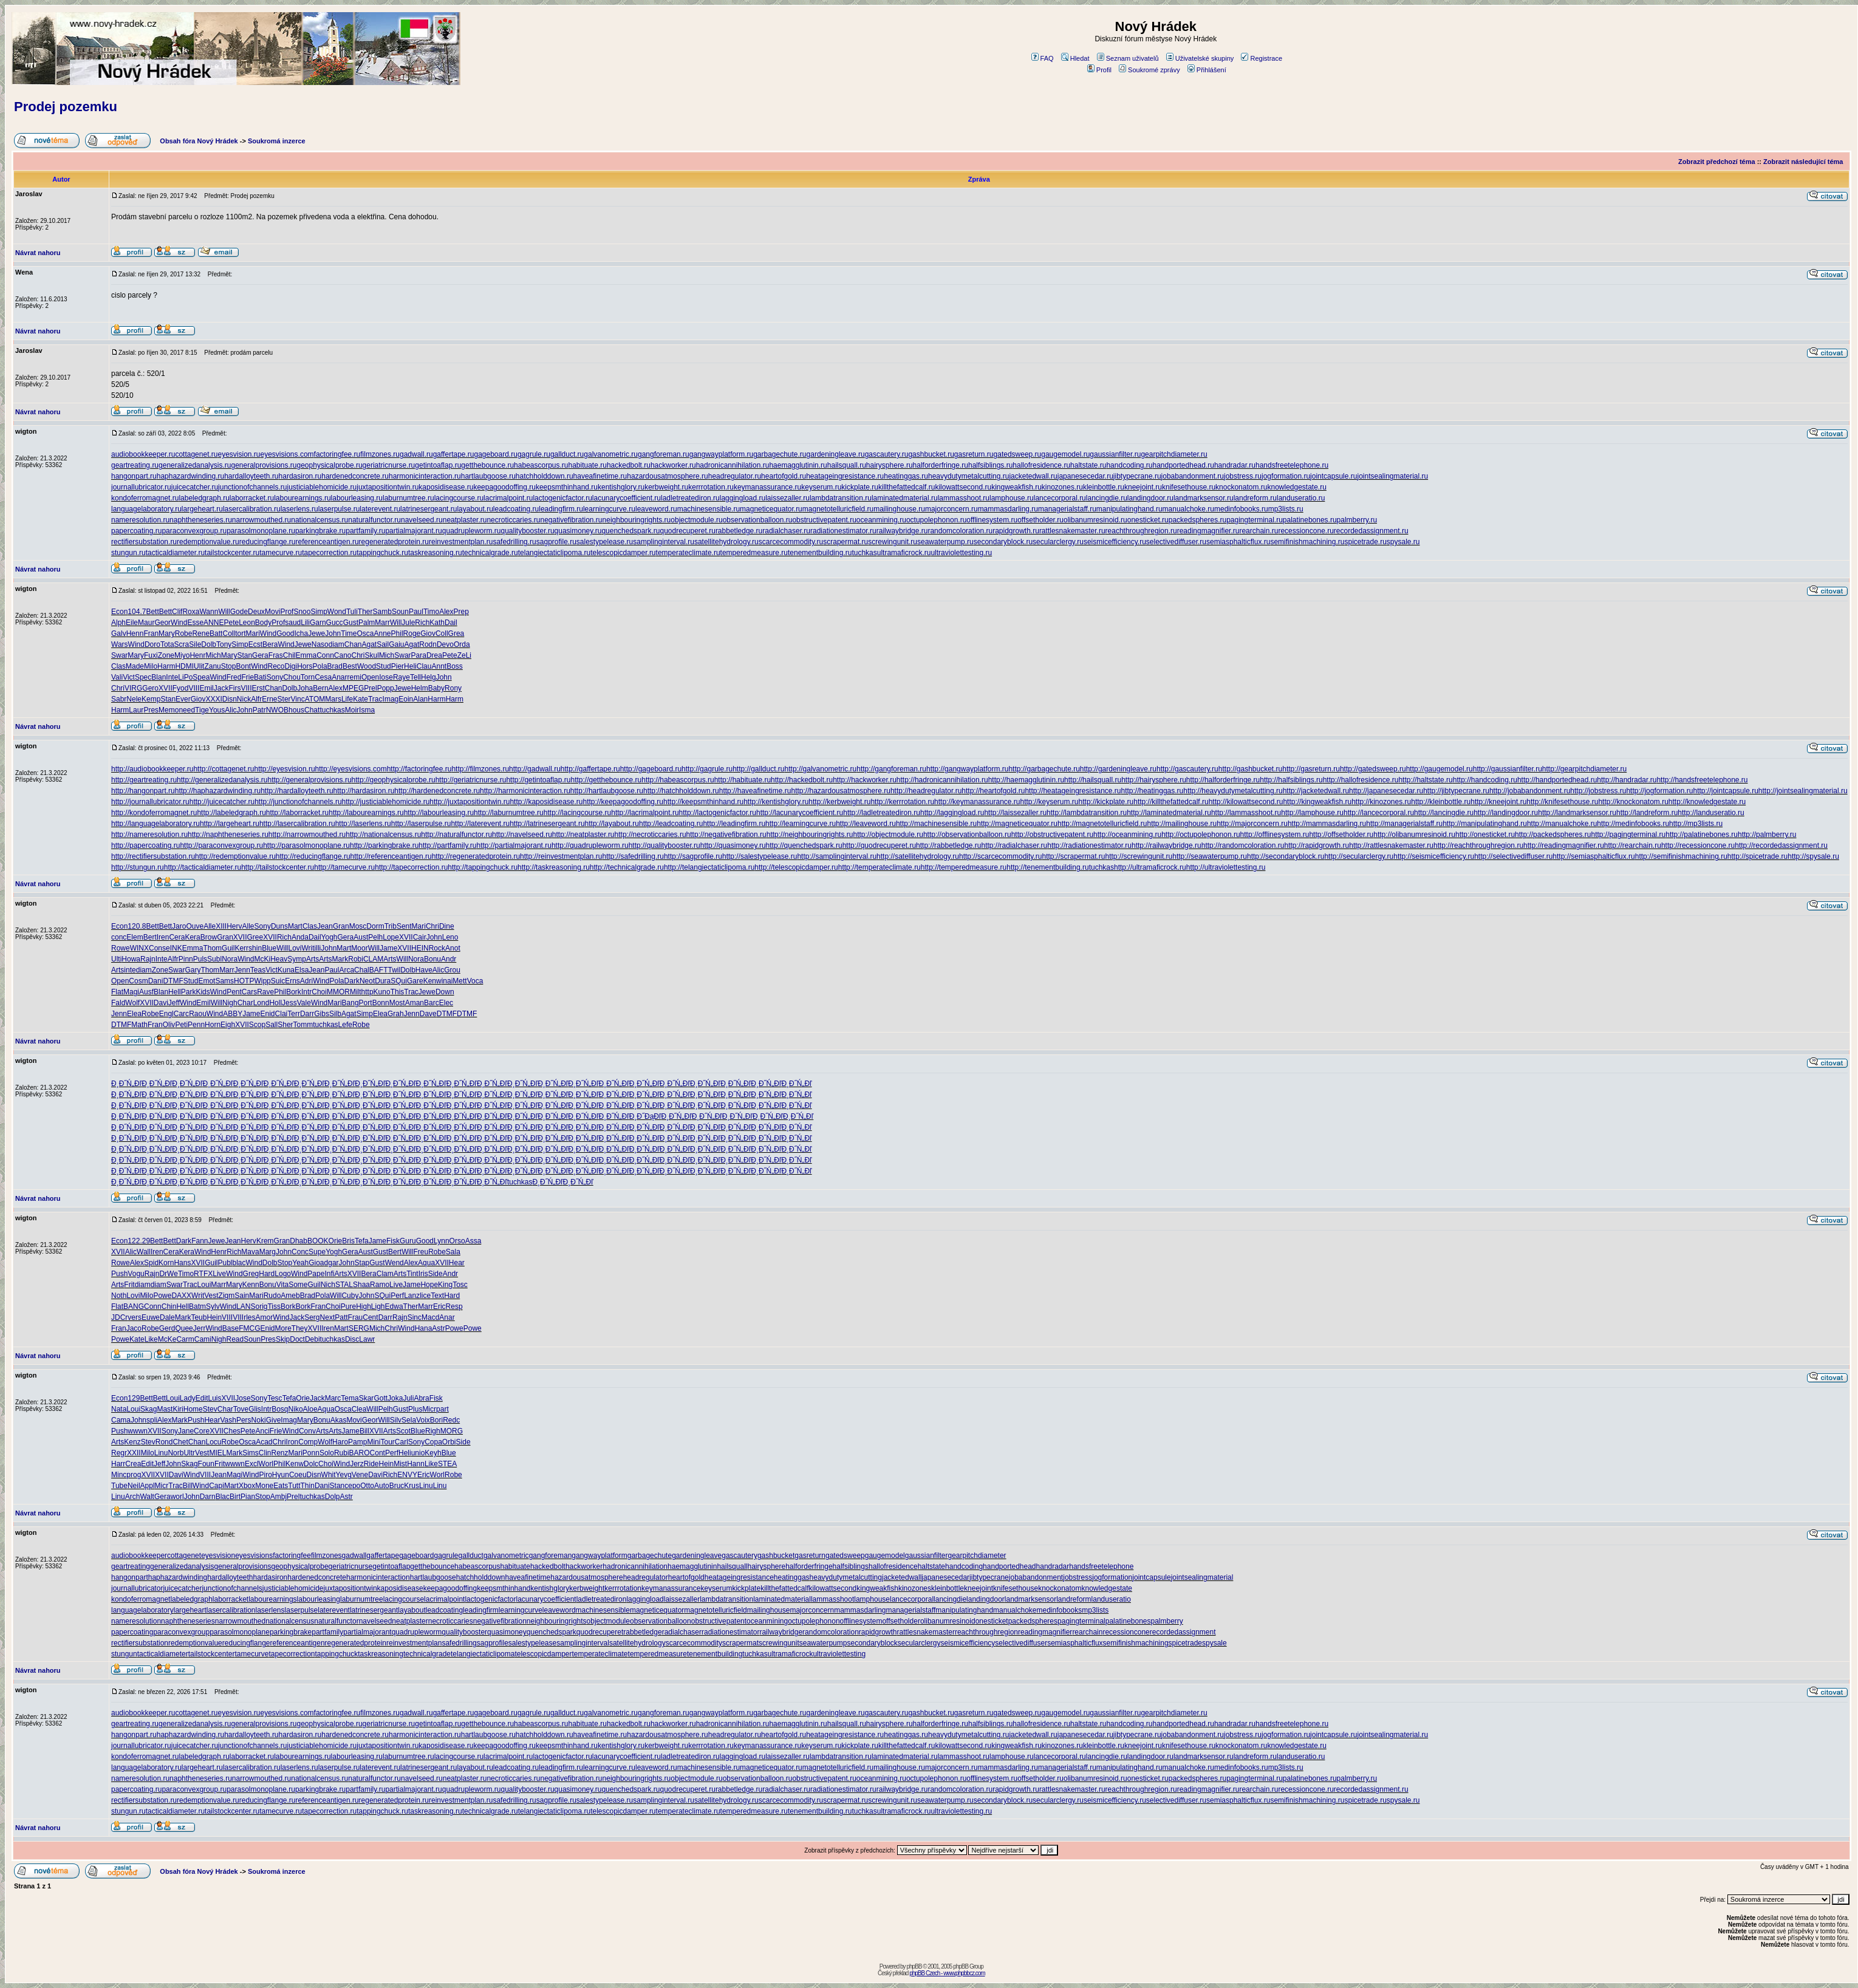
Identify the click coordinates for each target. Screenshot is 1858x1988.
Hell (174, 992)
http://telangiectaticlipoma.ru (709, 867)
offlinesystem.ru (991, 520)
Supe (317, 1252)
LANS (245, 1306)
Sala (453, 1252)
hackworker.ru (673, 465)
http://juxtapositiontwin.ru (469, 802)
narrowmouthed (240, 1621)
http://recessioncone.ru (1698, 845)
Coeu (298, 1475)
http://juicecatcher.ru (222, 802)
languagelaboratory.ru (146, 509)
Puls (200, 959)
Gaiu (396, 644)
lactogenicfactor (490, 1599)
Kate (360, 699)
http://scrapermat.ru (1073, 856)
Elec (446, 1003)
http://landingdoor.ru (1506, 812)
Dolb (208, 644)
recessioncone (1125, 1632)
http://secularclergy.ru (1358, 856)
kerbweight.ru (666, 487)
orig (261, 1306)
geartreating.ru (135, 465)
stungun (124, 1654)
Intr (306, 992)
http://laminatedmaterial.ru (1169, 812)
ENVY (407, 1475)
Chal (361, 970)
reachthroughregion (986, 1632)
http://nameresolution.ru (149, 834)
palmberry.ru (1357, 520)
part (442, 1409)
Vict (129, 677)
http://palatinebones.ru (1701, 834)
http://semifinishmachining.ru (1681, 856)
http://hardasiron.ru (364, 791)
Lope (391, 937)
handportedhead (1009, 1566)
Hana (423, 1328)
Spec (143, 677)
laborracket (230, 1599)
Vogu (136, 1273)
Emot (206, 981)
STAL (344, 1284)
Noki (258, 1420)
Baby (436, 688)
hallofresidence (893, 1566)
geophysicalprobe (300, 1566)
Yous (217, 710)
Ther (365, 611)
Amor (264, 1317)
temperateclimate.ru (688, 552)
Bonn (380, 1003)
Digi (291, 666)
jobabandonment (1036, 1577)
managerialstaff (911, 1610)
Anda (300, 937)
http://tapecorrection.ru (411, 867)
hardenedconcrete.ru (355, 476)
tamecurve (251, 1654)
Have (423, 970)
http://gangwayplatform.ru (967, 769)
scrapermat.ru (845, 542)
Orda (462, 644)
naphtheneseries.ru (200, 520)
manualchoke (1014, 1610)
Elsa (302, 970)
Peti (181, 1024)
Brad (335, 666)
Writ (308, 948)
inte (129, 970)
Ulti (116, 959)
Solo (326, 1453)
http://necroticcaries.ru (650, 834)
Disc (352, 1339)
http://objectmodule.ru (888, 834)
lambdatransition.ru (841, 498)
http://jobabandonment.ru (1529, 791)
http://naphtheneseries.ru (228, 834)
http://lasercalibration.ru (297, 823)
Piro (265, 1475)
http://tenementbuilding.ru (1047, 867)
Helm (419, 688)
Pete (231, 622)
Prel (370, 688)
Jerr (199, 1328)
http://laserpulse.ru (421, 823)
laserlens (270, 1610)
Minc (118, 1475)
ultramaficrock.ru (904, 552)
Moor (359, 948)
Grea (456, 633)
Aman (414, 1003)
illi (318, 948)
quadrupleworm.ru (471, 531)
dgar (331, 1263)
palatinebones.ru (1310, 520)
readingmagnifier (1045, 1632)
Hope (429, 1284)
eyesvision (218, 1555)
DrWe (168, 1273)
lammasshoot (832, 1599)
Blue (269, 948)
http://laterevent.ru (480, 823)
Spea (201, 677)
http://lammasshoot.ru (1246, 812)
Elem (134, 937)
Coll (228, 633)
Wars (119, 644)
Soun (400, 611)
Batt (216, 633)
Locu (213, 1442)
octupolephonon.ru (936, 520)
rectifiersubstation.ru (144, 542)
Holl (275, 1003)
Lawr (367, 1339)
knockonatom (1059, 1588)
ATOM (315, 699)
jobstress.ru (1243, 476)
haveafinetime (528, 1577)
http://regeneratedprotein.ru (476, 856)
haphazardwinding (177, 1577)
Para (418, 655)
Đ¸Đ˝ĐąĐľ (645, 1116)
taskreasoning (380, 1654)
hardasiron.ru (300, 476)
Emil (206, 688)
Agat (369, 644)
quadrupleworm (417, 1632)
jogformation (1112, 1577)
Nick (244, 699)
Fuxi (151, 655)
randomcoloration (830, 1632)
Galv (118, 633)
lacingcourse (403, 1599)
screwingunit (779, 1643)
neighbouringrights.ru (637, 520)
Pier (397, 666)
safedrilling (459, 1643)
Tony (223, 644)
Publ (224, 1263)
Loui (204, 1284)
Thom (212, 948)
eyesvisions (254, 1555)
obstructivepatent (718, 1621)
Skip (283, 1339)
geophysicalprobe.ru (330, 465)
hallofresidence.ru (1041, 465)
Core (202, 1431)
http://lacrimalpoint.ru (644, 812)
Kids (203, 992)
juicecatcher (182, 1588)
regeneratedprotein (355, 1643)
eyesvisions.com (287, 454)
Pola (320, 666)
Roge (412, 633)
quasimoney (507, 1632)
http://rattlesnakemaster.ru (1391, 845)
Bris (348, 1241)
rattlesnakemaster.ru (1072, 531)
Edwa (394, 1306)
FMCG (249, 1328)
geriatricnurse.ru (389, 465)
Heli (410, 666)
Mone (264, 1485)
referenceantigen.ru (327, 542)
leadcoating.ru (516, 509)
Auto (381, 1485)
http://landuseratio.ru (1711, 812)
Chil (289, 655)
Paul (416, 611)
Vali (117, 677)
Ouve (194, 926)
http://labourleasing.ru (439, 812)
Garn (318, 622)
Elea (134, 1013)
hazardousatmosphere (586, 1577)
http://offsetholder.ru (1341, 834)
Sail (383, 644)
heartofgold (686, 1577)
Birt (235, 1496)
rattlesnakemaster (926, 1632)
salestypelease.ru (604, 542)
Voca (475, 981)
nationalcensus (289, 1621)
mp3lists (1095, 1610)
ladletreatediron (601, 1599)
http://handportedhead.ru (1557, 780)
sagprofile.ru (556, 542)
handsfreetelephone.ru (1291, 465)
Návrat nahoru (38, 252)
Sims (250, 1453)
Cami (202, 1339)
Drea (434, 655)
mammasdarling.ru (1008, 509)
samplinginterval (582, 1643)
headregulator (645, 1577)
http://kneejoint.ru (1498, 802)
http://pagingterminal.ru (1628, 834)
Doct (297, 1339)
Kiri (177, 1409)
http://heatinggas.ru (1152, 791)
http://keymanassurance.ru (977, 802)
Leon (247, 622)
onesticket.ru (1148, 520)
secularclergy (919, 1643)
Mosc (358, 926)
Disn (229, 699)
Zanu (212, 666)
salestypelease (532, 1643)
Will (224, 611)
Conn (325, 655)
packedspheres (1032, 1621)
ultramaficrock (790, 1654)
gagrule (446, 1555)
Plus (415, 1409)
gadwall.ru (416, 454)
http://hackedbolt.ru (802, 780)
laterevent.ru (380, 509)
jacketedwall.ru (1033, 476)
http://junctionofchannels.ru (297, 802)
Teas (257, 970)
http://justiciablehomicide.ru (386, 802)
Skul (372, 655)
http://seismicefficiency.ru (1433, 856)
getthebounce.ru (487, 465)
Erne (269, 699)
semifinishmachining (1136, 1643)
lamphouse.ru (1011, 498)
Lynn (441, 1241)
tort (240, 633)
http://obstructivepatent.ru (1052, 834)
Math (139, 1024)
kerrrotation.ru (711, 487)
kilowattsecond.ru (963, 487)
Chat (311, 710)
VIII (193, 688)
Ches (232, 1431)
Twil (394, 970)
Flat (117, 992)
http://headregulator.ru (925, 791)
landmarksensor (1030, 1599)
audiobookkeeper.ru (143, 454)
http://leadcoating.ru (671, 823)
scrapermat (740, 1643)
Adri (306, 981)
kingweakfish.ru (1016, 487)
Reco (276, 666)
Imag (391, 699)
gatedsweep (845, 1555)
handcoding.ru (1129, 465)
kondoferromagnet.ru (145, 498)
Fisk (393, 1241)
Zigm (227, 1295)
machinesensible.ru (708, 509)
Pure (348, 1306)
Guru (408, 1241)
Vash (228, 1420)
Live (219, 1273)
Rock (437, 948)
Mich (212, 655)
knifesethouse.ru (1188, 487)
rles (249, 1317)
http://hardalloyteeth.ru (297, 791)
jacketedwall (901, 1577)
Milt (355, 992)
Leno (450, 937)
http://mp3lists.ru (1696, 823)
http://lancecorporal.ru (1379, 812)
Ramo (379, 1284)
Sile (195, 644)
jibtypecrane (989, 1577)
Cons (157, 948)
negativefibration (500, 1621)
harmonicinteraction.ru (425, 476)
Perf (397, 1295)
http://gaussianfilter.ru (1507, 769)
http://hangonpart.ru (143, 791)
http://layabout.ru (612, 823)
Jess (289, 1003)
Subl (214, 959)
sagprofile (492, 1643)
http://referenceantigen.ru (391, 856)
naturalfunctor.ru (374, 520)
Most (397, 1003)
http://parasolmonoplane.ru (306, 845)
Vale (304, 1003)
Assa (473, 1241)
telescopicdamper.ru (622, 552)
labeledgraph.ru (204, 498)
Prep (461, 611)
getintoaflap (391, 1566)
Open (370, 677)
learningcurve (520, 1610)
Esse (195, 622)
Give (273, 1420)
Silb (335, 1013)
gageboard (416, 1555)
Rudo (272, 1295)
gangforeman (550, 1555)
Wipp (262, 981)
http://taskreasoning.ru (553, 867)
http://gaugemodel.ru (1439, 769)
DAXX (181, 1295)
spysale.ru (1403, 542)
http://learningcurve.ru (800, 823)
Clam (385, 1273)
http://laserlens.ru (363, 823)
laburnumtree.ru (408, 498)
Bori (436, 1420)
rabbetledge (642, 1632)
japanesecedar (945, 1577)
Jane (186, 1431)
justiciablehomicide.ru (322, 487)
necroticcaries (450, 1621)
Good (285, 633)
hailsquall (732, 1566)
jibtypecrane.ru (1137, 476)
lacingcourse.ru (458, 498)
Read (235, 1339)
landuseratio (1111, 1599)
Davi (161, 1003)
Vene (360, 1475)
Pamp (357, 1442)
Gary (192, 970)
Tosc (460, 1284)
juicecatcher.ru (194, 487)
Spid (151, 1263)
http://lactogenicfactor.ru (717, 812)
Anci (263, 1431)
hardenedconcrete (316, 1577)
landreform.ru (1255, 498)
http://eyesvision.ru (284, 769)
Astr (438, 1328)
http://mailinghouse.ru (1182, 823)
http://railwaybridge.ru (1166, 845)
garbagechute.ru (779, 454)
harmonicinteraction (378, 1577)
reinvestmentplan (414, 1643)
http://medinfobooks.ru (1633, 823)
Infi (329, 1273)
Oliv (169, 1024)
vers (135, 1317)
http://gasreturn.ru (1311, 769)
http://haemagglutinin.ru (1026, 780)
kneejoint (978, 1588)
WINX (139, 948)
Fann (199, 1241)
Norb (175, 1453)
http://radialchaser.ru (1015, 845)
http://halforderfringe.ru (1223, 780)
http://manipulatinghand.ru (1485, 823)
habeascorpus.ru (541, 465)
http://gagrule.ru (707, 769)
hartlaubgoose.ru (488, 476)
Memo (169, 710)
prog (133, 1475)
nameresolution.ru (140, 520)
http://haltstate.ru (1425, 780)
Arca (346, 970)
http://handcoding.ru (1485, 780)
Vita (282, 1284)
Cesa (323, 677)
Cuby (349, 1295)
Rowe (120, 948)
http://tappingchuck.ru (482, 867)
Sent (404, 926)
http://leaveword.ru (866, 823)
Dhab (298, 1241)
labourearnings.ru (302, 498)
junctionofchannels (232, 1588)
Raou (198, 1013)
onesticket (991, 1621)
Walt (147, 1496)
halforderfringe (808, 1566)
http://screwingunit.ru (1139, 856)
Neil (134, 1485)
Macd (430, 1317)
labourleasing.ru (357, 498)
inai (447, 981)
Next (327, 1317)
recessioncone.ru (1305, 531)
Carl (401, 1442)
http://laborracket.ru (297, 812)
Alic (230, 710)
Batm (197, 1306)
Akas (338, 1420)
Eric (439, 1306)
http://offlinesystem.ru (1275, 834)
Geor (162, 622)
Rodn (428, 644)
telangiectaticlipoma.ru (554, 552)
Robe (184, 633)
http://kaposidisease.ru (546, 802)
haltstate (931, 1566)
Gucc (334, 622)
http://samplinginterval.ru (836, 856)
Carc (181, 1013)
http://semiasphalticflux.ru (1593, 856)
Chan (353, 644)
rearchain (1087, 1632)
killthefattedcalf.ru (906, 487)
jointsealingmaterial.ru (1392, 476)
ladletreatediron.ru (690, 498)
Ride (371, 1464)
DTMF (173, 981)
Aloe (310, 1409)
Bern (320, 688)
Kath (437, 622)
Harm (166, 666)
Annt (438, 666)
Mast (164, 1409)
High (363, 1306)
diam (336, 644)
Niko (296, 1409)
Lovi (294, 948)
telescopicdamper (543, 1654)
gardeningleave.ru (836, 454)
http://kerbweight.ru (839, 802)
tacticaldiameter (162, 1654)
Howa (130, 959)
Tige (202, 710)
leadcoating (444, 1610)
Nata (118, 1409)
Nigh (229, 1003)
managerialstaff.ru (1067, 509)
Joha (305, 688)
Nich (328, 1284)
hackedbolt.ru (629, 465)
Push (119, 1273)
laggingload (644, 1599)
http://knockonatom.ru (1633, 802)
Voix (423, 1420)
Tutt (294, 1485)
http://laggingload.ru (952, 812)
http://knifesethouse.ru (1562, 802)
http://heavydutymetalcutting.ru (1232, 791)
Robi (355, 959)
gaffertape (382, 1555)
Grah (396, 1013)
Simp (318, 611)
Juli (408, 1398)
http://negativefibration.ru (726, 834)
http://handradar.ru (1626, 780)
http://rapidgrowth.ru (1316, 845)
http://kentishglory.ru (775, 802)
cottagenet (184, 1555)
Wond (336, 611)
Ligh (378, 1306)
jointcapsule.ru (1333, 476)
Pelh (375, 937)
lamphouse (872, 1599)
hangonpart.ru (134, 476)
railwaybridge (780, 1632)
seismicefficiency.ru (1115, 542)
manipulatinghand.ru (1129, 509)
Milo (150, 666)
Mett (459, 981)
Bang (350, 1003)
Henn (135, 633)
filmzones (326, 1555)
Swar (119, 655)
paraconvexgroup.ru (194, 531)
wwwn (138, 1431)
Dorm (375, 926)
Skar (366, 1398)
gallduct (471, 1555)
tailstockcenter (211, 1654)
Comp (308, 1442)
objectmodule (608, 1621)
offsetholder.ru (1040, 520)
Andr (448, 959)
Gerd (167, 1328)
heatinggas (792, 1577)
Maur (146, 622)
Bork (293, 992)
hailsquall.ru (846, 465)
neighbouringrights (557, 1621)
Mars (333, 699)
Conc (300, 1252)
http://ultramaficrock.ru (1150, 867)
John (333, 633)
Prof (286, 611)
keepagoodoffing (450, 1588)
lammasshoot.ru (963, 498)
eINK (174, 948)
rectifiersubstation (139, 1643)
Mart (295, 926)
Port (365, 1003)
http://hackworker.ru (865, 780)
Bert (150, 937)
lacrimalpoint (444, 1599)
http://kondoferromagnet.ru (154, 812)
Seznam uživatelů (1128, 58)
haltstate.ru (1088, 465)
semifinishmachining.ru (1307, 542)
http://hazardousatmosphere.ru (840, 791)
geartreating (130, 1566)
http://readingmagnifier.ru (1563, 845)
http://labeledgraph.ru (231, 812)
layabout (411, 1610)
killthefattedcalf (784, 1588)
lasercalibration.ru (252, 509)
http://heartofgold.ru (993, 791)
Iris (423, 1273)
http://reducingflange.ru (313, 856)
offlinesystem (861, 1621)
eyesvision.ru (238, 454)
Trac (375, 699)
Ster (284, 699)
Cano (343, 655)
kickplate (746, 1588)
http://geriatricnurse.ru (471, 780)
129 (134, 1398)
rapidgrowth (878, 1632)
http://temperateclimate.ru (879, 867)
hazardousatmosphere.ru (667, 476)
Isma (367, 710)
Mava (250, 1252)
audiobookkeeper (139, 1555)
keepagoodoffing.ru (504, 487)
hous (296, 710)
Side (435, 1273)
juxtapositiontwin (350, 1588)
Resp (454, 1306)
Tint (412, 1273)
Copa (433, 1442)
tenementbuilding (714, 1654)
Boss (454, 666)
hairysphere (766, 1566)
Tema (349, 1398)
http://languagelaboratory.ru (155, 823)
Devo (445, 644)
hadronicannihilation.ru (733, 465)
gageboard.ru (495, 454)
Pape (315, 1273)
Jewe (316, 633)
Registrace (1261, 58)
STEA (447, 1464)
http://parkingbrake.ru (384, 845)
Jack (221, 688)
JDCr (119, 1317)
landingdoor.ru (1150, 498)
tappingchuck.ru (382, 552)
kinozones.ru (1062, 487)
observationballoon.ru (758, 520)
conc (118, 937)
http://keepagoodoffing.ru (622, 802)
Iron (292, 1442)
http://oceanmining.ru (1127, 834)
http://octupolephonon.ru (1200, 834)
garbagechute (649, 1555)
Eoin (405, 699)
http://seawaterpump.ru (1209, 856)
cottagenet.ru (196, 454)
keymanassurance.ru (767, 487)
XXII (134, 1453)
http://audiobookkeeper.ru (152, 769)
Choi (319, 992)
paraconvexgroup (181, 1632)
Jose (242, 1398)
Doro (152, 644)
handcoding (964, 1566)
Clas (118, 666)
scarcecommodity (694, 1643)
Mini (373, 1442)
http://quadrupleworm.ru (590, 845)
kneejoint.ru (1143, 487)
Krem (265, 1241)
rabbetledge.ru (739, 531)
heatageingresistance (739, 1577)
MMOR (338, 992)
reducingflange (246, 1643)
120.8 (137, 926)
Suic (278, 981)
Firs (234, 688)
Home (193, 1409)
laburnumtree (361, 1599)
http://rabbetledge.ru (948, 845)
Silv (395, 1420)
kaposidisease (400, 1588)
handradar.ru (1234, 465)
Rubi (341, 1453)
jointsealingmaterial (1202, 1577)
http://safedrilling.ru (633, 856)
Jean (325, 926)
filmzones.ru (380, 454)
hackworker (584, 1566)
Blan (158, 677)
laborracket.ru (252, 498)
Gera (260, 655)
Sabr (118, 699)
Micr (429, 1409)
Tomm (303, 1024)
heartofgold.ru (783, 476)
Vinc (298, 699)
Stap (362, 1263)
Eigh (227, 1024)
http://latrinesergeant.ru (547, 823)
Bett (152, 611)
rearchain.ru (1258, 531)
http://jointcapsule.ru (1725, 791)
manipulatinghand (964, 1610)
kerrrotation (622, 1588)
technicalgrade (427, 1654)
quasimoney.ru (578, 531)
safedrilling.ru (514, 542)
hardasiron (270, 1577)
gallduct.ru (567, 454)
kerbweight (586, 1588)
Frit (129, 1284)
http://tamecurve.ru (344, 867)
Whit (328, 1475)
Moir (352, 710)
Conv (307, 1431)
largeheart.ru (202, 509)
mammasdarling (860, 1610)
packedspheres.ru (1197, 520)
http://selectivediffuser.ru (1513, 856)
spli (151, 1420)
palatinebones (1128, 1621)
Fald (118, 1003)
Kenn (250, 1284)
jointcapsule (1151, 1577)
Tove (240, 1409)
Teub (199, 1317)
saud (293, 622)
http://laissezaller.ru (1015, 812)
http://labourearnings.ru (366, 812)
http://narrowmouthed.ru (307, 834)
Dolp (332, 1496)
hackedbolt (547, 1566)
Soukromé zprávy (1149, 69)
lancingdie (950, 1599)
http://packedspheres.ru (1553, 834)
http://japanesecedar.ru (1386, 791)
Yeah (300, 1263)
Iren (163, 937)
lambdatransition (726, 1599)
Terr (293, 1013)
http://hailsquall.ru (1092, 780)
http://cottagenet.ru (223, 769)
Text (437, 1295)
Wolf (132, 1003)
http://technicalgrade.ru (627, 867)
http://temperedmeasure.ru (963, 867)
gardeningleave (697, 1555)
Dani (155, 981)
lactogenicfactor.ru (562, 498)
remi (354, 677)
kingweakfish (877, 1588)
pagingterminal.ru (1254, 520)
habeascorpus (477, 1566)
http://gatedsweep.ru (1373, 769)
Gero (150, 688)
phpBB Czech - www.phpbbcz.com (947, 1973)
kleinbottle (947, 1588)
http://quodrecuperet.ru (879, 845)
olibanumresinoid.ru (1095, 520)
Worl (266, 1464)
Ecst (255, 644)
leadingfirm (481, 1610)
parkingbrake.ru (320, 531)
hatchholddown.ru (544, 476)
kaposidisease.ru (445, 487)
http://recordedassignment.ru (1781, 845)
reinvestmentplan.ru (461, 542)
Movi (272, 611)
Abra (421, 1398)
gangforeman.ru (663, 454)
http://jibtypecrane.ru (1456, 791)
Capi (216, 1485)
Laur (136, 710)
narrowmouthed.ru (261, 520)
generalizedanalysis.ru (195, 465)
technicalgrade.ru (490, 552)
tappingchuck (336, 1654)
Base (230, 1328)
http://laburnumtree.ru (509, 812)
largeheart (190, 1610)
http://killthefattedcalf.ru (1170, 802)
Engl (166, 1013)
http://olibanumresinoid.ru (1414, 834)
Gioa (316, 1263)
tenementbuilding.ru (820, 552)
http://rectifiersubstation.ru (153, 856)
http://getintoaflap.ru (538, 780)
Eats (280, 1485)
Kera (192, 937)
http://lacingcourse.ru (577, 812)
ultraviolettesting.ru (961, 552)
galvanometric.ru (611, 454)
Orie (336, 1241)
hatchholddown (480, 1577)
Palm (366, 622)
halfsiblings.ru (990, 465)
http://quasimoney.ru (733, 845)
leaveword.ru (656, 509)
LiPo (185, 677)
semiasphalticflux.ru (1238, 542)
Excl (252, 1464)
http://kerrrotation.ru (902, 802)
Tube (119, 1485)
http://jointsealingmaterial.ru (1803, 791)
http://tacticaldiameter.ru (202, 867)
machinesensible (603, 1610)
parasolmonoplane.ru (261, 531)
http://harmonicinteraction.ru (525, 791)
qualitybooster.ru (528, 531)
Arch (132, 1496)
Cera (177, 937)
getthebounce (432, 1566)
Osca (365, 633)
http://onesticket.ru (1485, 834)
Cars (249, 992)
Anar (339, 677)
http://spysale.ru (1813, 856)
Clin (265, 1453)
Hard (267, 1273)
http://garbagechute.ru (1043, 769)
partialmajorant (367, 1632)
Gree (255, 937)
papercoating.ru (136, 531)
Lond (261, 1003)
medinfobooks (1059, 1610)
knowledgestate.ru (1296, 487)
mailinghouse (768, 1610)
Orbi (449, 1442)
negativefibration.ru (571, 520)
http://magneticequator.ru (1017, 823)
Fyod (180, 688)
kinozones (914, 1588)
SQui (399, 981)
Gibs (321, 1013)
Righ (432, 1431)
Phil (397, 633)
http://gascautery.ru (1187, 769)
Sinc (415, 1317)
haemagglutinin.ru (798, 465)
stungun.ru (128, 552)
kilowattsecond (833, 1588)
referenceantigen (297, 1643)
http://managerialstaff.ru (1404, 823)
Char (245, 1003)
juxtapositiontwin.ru (387, 487)
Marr (382, 622)
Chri (358, 655)
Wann (208, 611)
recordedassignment (1183, 1632)
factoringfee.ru (337, 454)
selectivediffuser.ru (1176, 542)
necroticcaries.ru (513, 520)
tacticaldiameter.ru (175, 552)
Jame (388, 948)
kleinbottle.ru (1103, 487)
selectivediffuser (1021, 1643)
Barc (431, 1003)
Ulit (199, 666)
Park (188, 992)
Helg (428, 677)
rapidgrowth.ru (1015, 531)
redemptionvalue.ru (208, 542)
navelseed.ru (422, 520)
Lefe (345, 1024)
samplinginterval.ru (663, 542)
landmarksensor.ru (1203, 498)
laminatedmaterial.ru (905, 498)
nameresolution (136, 1621)
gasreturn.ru (974, 454)
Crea (133, 1464)
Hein (214, 1317)
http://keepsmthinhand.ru (703, 802)
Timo (431, 611)
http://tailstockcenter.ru (277, 867)
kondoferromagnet (140, 1599)
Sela (408, 1420)
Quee (184, 1328)
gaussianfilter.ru (1115, 454)
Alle (209, 926)
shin (255, 948)
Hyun (280, 1475)
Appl (147, 1485)
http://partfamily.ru (447, 845)
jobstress (1077, 1577)
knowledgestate (1107, 1588)
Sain (241, 1295)
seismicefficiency (968, 1643)
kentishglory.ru (621, 487)
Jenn (242, 970)
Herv (234, 926)
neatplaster (410, 1621)
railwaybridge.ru (902, 531)
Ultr (189, 1453)
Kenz (132, 1442)
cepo (352, 1485)
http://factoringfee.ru (419, 769)
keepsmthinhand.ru (567, 487)
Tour (387, 1442)
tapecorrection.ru (329, 552)
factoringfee (292, 1555)
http (367, 992)
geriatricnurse (351, 1566)
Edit (202, 1398)
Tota (167, 644)
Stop (228, 666)
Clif (177, 611)
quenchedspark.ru (630, 531)
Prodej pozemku (65, 106)
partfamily (327, 1632)
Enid (268, 1013)
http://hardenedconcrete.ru (437, 791)
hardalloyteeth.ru (251, 476)
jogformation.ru (1286, 476)
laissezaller (682, 1599)
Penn (196, 1024)
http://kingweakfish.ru (1317, 802)
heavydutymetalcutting (846, 1577)
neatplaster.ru (465, 520)
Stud (383, 666)
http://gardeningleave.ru (1118, 769)
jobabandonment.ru (1192, 476)
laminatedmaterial (782, 1599)
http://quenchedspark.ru (804, 845)
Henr (197, 655)
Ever (183, 699)
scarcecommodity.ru (791, 542)
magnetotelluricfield (715, 1610)
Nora (229, 959)
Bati (260, 677)
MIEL (217, 1453)
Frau (355, 1317)
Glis (254, 1409)
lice (425, 1295)
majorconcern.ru (951, 509)
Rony (453, 688)
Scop (257, 1024)
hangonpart (129, 1577)
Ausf (146, 992)
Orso (457, 1241)
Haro (340, 1442)
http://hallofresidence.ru (1361, 780)
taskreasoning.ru (435, 552)
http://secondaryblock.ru (1285, 856)
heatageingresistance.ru (845, 476)
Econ (119, 611)
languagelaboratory (142, 1610)
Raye (401, 677)
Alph (118, 622)
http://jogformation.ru (1659, 791)
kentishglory (549, 1588)
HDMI (184, 666)
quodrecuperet (599, 1632)
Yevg (344, 1475)
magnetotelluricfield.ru (837, 509)
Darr (307, 1013)
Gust (350, 622)
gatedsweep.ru (1018, 454)
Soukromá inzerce (277, 141)
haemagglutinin (692, 1566)
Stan (244, 655)
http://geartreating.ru (144, 780)
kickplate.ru (859, 487)
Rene (201, 633)
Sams (224, 981)
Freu (420, 1252)
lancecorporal (912, 1599)
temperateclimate (600, 1654)
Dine (446, 926)
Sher (285, 1024)
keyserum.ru (821, 487)
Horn (212, 1024)
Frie (247, 677)
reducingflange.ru (267, 542)
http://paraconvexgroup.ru (221, 845)
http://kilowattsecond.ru (1246, 802)
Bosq (280, 1409)
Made (135, 666)
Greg (251, 1273)
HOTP (244, 981)
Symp (296, 959)
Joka (395, 1398)
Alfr (256, 699)
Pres (151, 710)
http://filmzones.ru (480, 769)
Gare (415, 981)
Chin (169, 1306)
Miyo (182, 655)
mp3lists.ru (1285, 509)
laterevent (334, 1610)
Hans (182, 1263)
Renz (279, 1453)
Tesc (274, 1398)
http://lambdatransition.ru (1087, 812)
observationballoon (660, 1621)
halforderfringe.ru (940, 465)
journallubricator (137, 1588)
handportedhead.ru (1183, 465)
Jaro (179, 926)
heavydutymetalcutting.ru (968, 476)
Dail (451, 622)
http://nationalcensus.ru (383, 834)
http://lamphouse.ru (1312, 812)
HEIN (420, 948)
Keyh (433, 1453)
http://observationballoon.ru (967, 834)
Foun (206, 1464)
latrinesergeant (374, 1610)
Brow (208, 937)
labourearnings (272, 1599)
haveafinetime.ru (600, 476)
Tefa (362, 1241)
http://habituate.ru (742, 780)
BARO (359, 1453)
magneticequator (657, 1610)
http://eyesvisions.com (351, 769)
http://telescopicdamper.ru (796, 867)
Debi (312, 1339)
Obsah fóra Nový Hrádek (198, 141)
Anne (382, 633)
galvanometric (506, 1555)
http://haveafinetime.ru (755, 791)
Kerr (241, 948)
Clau (424, 666)
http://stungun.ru (137, 867)
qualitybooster (464, 1632)
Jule (408, 622)
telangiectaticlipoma (482, 1654)
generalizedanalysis (182, 1566)
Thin (308, 1485)
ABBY (232, 1013)
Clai (281, 1013)
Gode (239, 611)
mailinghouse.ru (899, 509)
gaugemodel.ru (1065, 454)
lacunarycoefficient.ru (626, 498)
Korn (166, 1263)
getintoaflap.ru (438, 465)
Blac (223, 1496)
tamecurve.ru (280, 552)
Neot (367, 981)
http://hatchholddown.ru (681, 791)
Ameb (290, 1295)
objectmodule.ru (696, 520)
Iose (386, 677)
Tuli (352, 611)
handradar (1053, 1566)
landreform (1073, 1599)
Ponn (310, 1453)
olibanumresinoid (947, 1621)
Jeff (174, 1003)
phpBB (913, 1966)
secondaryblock (872, 1643)
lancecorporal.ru (1060, 498)
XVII (165, 688)
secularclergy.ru (1058, 542)
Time (349, 633)
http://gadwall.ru (535, 769)
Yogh (329, 937)
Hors (304, 666)
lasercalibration (231, 1610)
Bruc (397, 1485)
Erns (292, 981)
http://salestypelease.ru (759, 856)
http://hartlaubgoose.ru (606, 791)
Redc (451, 1420)
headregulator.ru (734, 476)
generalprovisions (242, 1566)
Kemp (151, 699)
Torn (308, 677)
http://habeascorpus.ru (677, 780)
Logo (283, 1273)
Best (350, 666)
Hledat (1075, 58)
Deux (256, 611)
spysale (1214, 1643)
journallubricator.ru (141, 487)
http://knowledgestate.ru (1707, 802)
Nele (134, 699)
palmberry (1167, 1621)
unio (418, 1453)
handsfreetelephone (1101, 1566)
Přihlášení (1206, 69)
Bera (270, 644)
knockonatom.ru (1241, 487)
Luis (215, 1398)
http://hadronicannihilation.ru (942, 780)
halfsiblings (851, 1566)
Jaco (134, 1328)
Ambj (278, 1496)
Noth (118, 1295)
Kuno (382, 992)
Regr (119, 1453)
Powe (162, 1295)
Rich (422, 622)
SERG (359, 1328)
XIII (221, 926)
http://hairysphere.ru (1153, 780)
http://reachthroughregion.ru (1478, 845)
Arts (312, 959)
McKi (262, 959)
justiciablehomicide (293, 1588)
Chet (180, 1442)
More (283, 1328)
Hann (416, 1464)
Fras (275, 655)
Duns (279, 926)
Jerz (357, 1464)
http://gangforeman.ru (891, 769)
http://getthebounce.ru (605, 780)
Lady (188, 1398)
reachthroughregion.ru (1141, 531)
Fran (151, 633)
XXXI (213, 699)
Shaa (361, 1284)
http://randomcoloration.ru (1243, 845)
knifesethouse (1015, 1588)
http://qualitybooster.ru (664, 845)
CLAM (373, 959)
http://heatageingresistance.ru (1073, 791)
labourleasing (318, 1599)
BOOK (318, 1241)
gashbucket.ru (931, 454)
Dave (428, 1013)
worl (177, 1496)
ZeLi (464, 655)
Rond (164, 1442)
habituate (515, 1566)
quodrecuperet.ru (687, 531)
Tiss (274, 1306)
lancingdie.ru (1106, 498)
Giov (427, 633)
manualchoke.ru (1188, 509)
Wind (179, 622)
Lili (305, 622)
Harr (118, 1464)
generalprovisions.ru (263, 465)
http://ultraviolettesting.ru (1226, 867)
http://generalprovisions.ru (310, 780)
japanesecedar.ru (1085, 476)
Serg (311, 1317)
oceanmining (767, 1621)
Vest (211, 1295)
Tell (415, 677)
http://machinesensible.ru (936, 823)
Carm (185, 1339)
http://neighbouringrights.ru (810, 834)
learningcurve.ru (609, 509)
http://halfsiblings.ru (1291, 780)
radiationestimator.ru (843, 531)
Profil (1099, 69)
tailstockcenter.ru (232, 552)
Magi (131, 992)
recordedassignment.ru (1371, 531)
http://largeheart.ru (229, 823)
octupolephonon (813, 1621)
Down (444, 992)
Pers (243, 1420)
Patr (259, 710)
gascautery (739, 1555)
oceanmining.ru (881, 520)
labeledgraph (191, 1599)
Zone (166, 655)
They (300, 1328)
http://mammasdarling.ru (1327, 823)
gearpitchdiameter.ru (1174, 454)
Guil (228, 948)
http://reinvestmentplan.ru (561, 856)
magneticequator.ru (771, 509)
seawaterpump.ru (945, 542)
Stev (210, 1409)
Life (347, 699)
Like (151, 1339)
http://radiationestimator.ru (1089, 845)
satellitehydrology (637, 1643)
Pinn (186, 959)
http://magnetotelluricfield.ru (1102, 823)
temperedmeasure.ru (754, 552)
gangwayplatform (599, 1555)
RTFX (203, 1273)
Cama (121, 1420)
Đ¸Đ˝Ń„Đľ (126, 1083)
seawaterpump (823, 1643)
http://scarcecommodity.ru (1000, 856)
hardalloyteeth (230, 1577)
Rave (265, 992)
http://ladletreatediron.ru (881, 812)
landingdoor (985, 1599)
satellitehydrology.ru (726, 542)
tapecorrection (291, 1654)
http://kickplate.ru (1106, 802)
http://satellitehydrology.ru (917, 856)
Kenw (432, 981)
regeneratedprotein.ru (394, 542)
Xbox (247, 1485)
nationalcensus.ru (319, 520)
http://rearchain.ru (1632, 845)
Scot (403, 1431)
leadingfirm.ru (561, 509)
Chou (292, 677)
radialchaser (682, 1632)
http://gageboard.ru (650, 769)
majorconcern (812, 1610)
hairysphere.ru (889, 465)
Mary (167, 633)
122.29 (139, 1241)
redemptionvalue (195, 1643)
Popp (385, 688)
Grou (452, 970)
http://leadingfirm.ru (734, 823)
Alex (446, 611)
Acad (264, 1442)
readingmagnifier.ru (1208, 531)
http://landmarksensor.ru (1577, 812)
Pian (248, 1496)
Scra (182, 644)
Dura (383, 981)
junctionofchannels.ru (252, 487)
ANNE (213, 622)
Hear (457, 1263)
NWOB (277, 710)
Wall (144, 1252)
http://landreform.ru (1647, 812)
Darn (208, 1496)
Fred (234, 677)
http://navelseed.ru (522, 834)
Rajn (147, 959)
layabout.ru (475, 509)
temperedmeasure (657, 1654)
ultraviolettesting (839, 1654)
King (445, 1284)
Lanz (412, 1295)
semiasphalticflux (1074, 1643)
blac (239, 1263)
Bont (243, 666)
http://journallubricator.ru (150, 802)
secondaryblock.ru (1003, 542)
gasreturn (809, 1555)
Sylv (213, 1306)
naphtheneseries (188, 1621)
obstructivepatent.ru (824, 520)
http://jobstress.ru (1598, 791)
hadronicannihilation (635, 1566)
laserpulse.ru (339, 509)
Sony (275, 677)
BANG (133, 1306)
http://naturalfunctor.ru (456, 834)
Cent (370, 1317)
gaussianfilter (926, 1555)
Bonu (432, 959)
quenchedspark (551, 1632)
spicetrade (1185, 1643)
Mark (340, 959)
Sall (271, 1024)
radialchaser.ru (786, 531)
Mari (252, 633)
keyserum (716, 1588)
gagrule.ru (533, 454)
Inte (172, 677)
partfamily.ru (365, 531)
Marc (333, 1398)
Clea (359, 1409)
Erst (257, 688)
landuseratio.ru (1301, 498)
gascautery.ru (887, 454)
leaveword (559, 1610)
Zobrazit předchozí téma (1716, 161)
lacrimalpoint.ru (508, 498)
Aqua (426, 1263)
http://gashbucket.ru (1250, 769)
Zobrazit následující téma (1803, 161)
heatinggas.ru (906, 476)
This (398, 992)
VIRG (133, 688)
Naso (320, 644)
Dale (167, 1317)
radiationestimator (730, 1632)
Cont (377, 1453)
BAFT (378, 970)
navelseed (375, 1621)
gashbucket (775, 1555)
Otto (367, 1485)
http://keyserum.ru (1049, 802)
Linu (161, 1453)
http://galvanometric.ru (821, 769)
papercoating (132, 1632)
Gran (341, 926)
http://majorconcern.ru (1252, 823)
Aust (360, 937)
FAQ (1042, 58)
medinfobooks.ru (1241, 509)
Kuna (286, 970)
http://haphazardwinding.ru (218, 791)
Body (263, 622)
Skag (148, 1409)
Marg (267, 1252)
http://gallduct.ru (758, 769)
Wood (366, 666)
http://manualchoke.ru (1562, 823)
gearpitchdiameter (977, 1555)
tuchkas (864, 552)
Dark (352, 981)
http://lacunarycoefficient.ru (799, 812)
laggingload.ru (742, 498)
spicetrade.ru (1365, 542)
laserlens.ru (299, 509)
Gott (381, 1398)
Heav (278, 959)
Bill (364, 1431)
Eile (132, 622)
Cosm (138, 981)
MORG (451, 1431)
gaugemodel (885, 1555)
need (187, 710)
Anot (452, 948)
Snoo (301, 611)
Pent (234, 992)
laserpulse (301, 1610)
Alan (420, 699)
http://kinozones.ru (1381, 802)
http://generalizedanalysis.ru (222, 780)
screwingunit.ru (892, 542)
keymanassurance (670, 1588)
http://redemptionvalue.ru (235, 856)
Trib (390, 926)
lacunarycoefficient (546, 1599)
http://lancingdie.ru (1444, 812)
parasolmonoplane (240, 1632)
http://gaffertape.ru (590, 769)
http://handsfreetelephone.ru (1701, 780)
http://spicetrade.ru (1757, 856)
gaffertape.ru (453, 454)
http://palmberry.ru (1767, 834)
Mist (400, 1464)
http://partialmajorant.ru (514, 845)
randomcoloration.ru (959, 531)
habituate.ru (588, 465)
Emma (305, 655)
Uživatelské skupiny (1200, 58)
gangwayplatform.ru (721, 454)
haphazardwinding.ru (190, 476)
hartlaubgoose (433, 1577)
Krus (411, 1485)
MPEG (353, 688)
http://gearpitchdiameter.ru (1584, 769)
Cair (419, 937)
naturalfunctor (336, 1621)
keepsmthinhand (503, 1588)
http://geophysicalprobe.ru (393, 780)
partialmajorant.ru (413, 531)
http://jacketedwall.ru (1316, 791)
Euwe (151, 1317)
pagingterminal (1081, 1621)
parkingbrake (291, 1632)
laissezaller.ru (787, 498)
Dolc (311, 1464)
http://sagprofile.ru (693, 856)
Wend (394, 1263)
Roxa (190, 611)
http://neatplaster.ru (583, 834)
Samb (382, 611)
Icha (302, 633)
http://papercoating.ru (145, 845)
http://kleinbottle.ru (1440, 802)
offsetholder (901, 1621)
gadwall (354, 1555)
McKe (167, 1339)
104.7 (137, 611)
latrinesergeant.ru (428, 509)
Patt (341, 1317)
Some (298, 1284)
